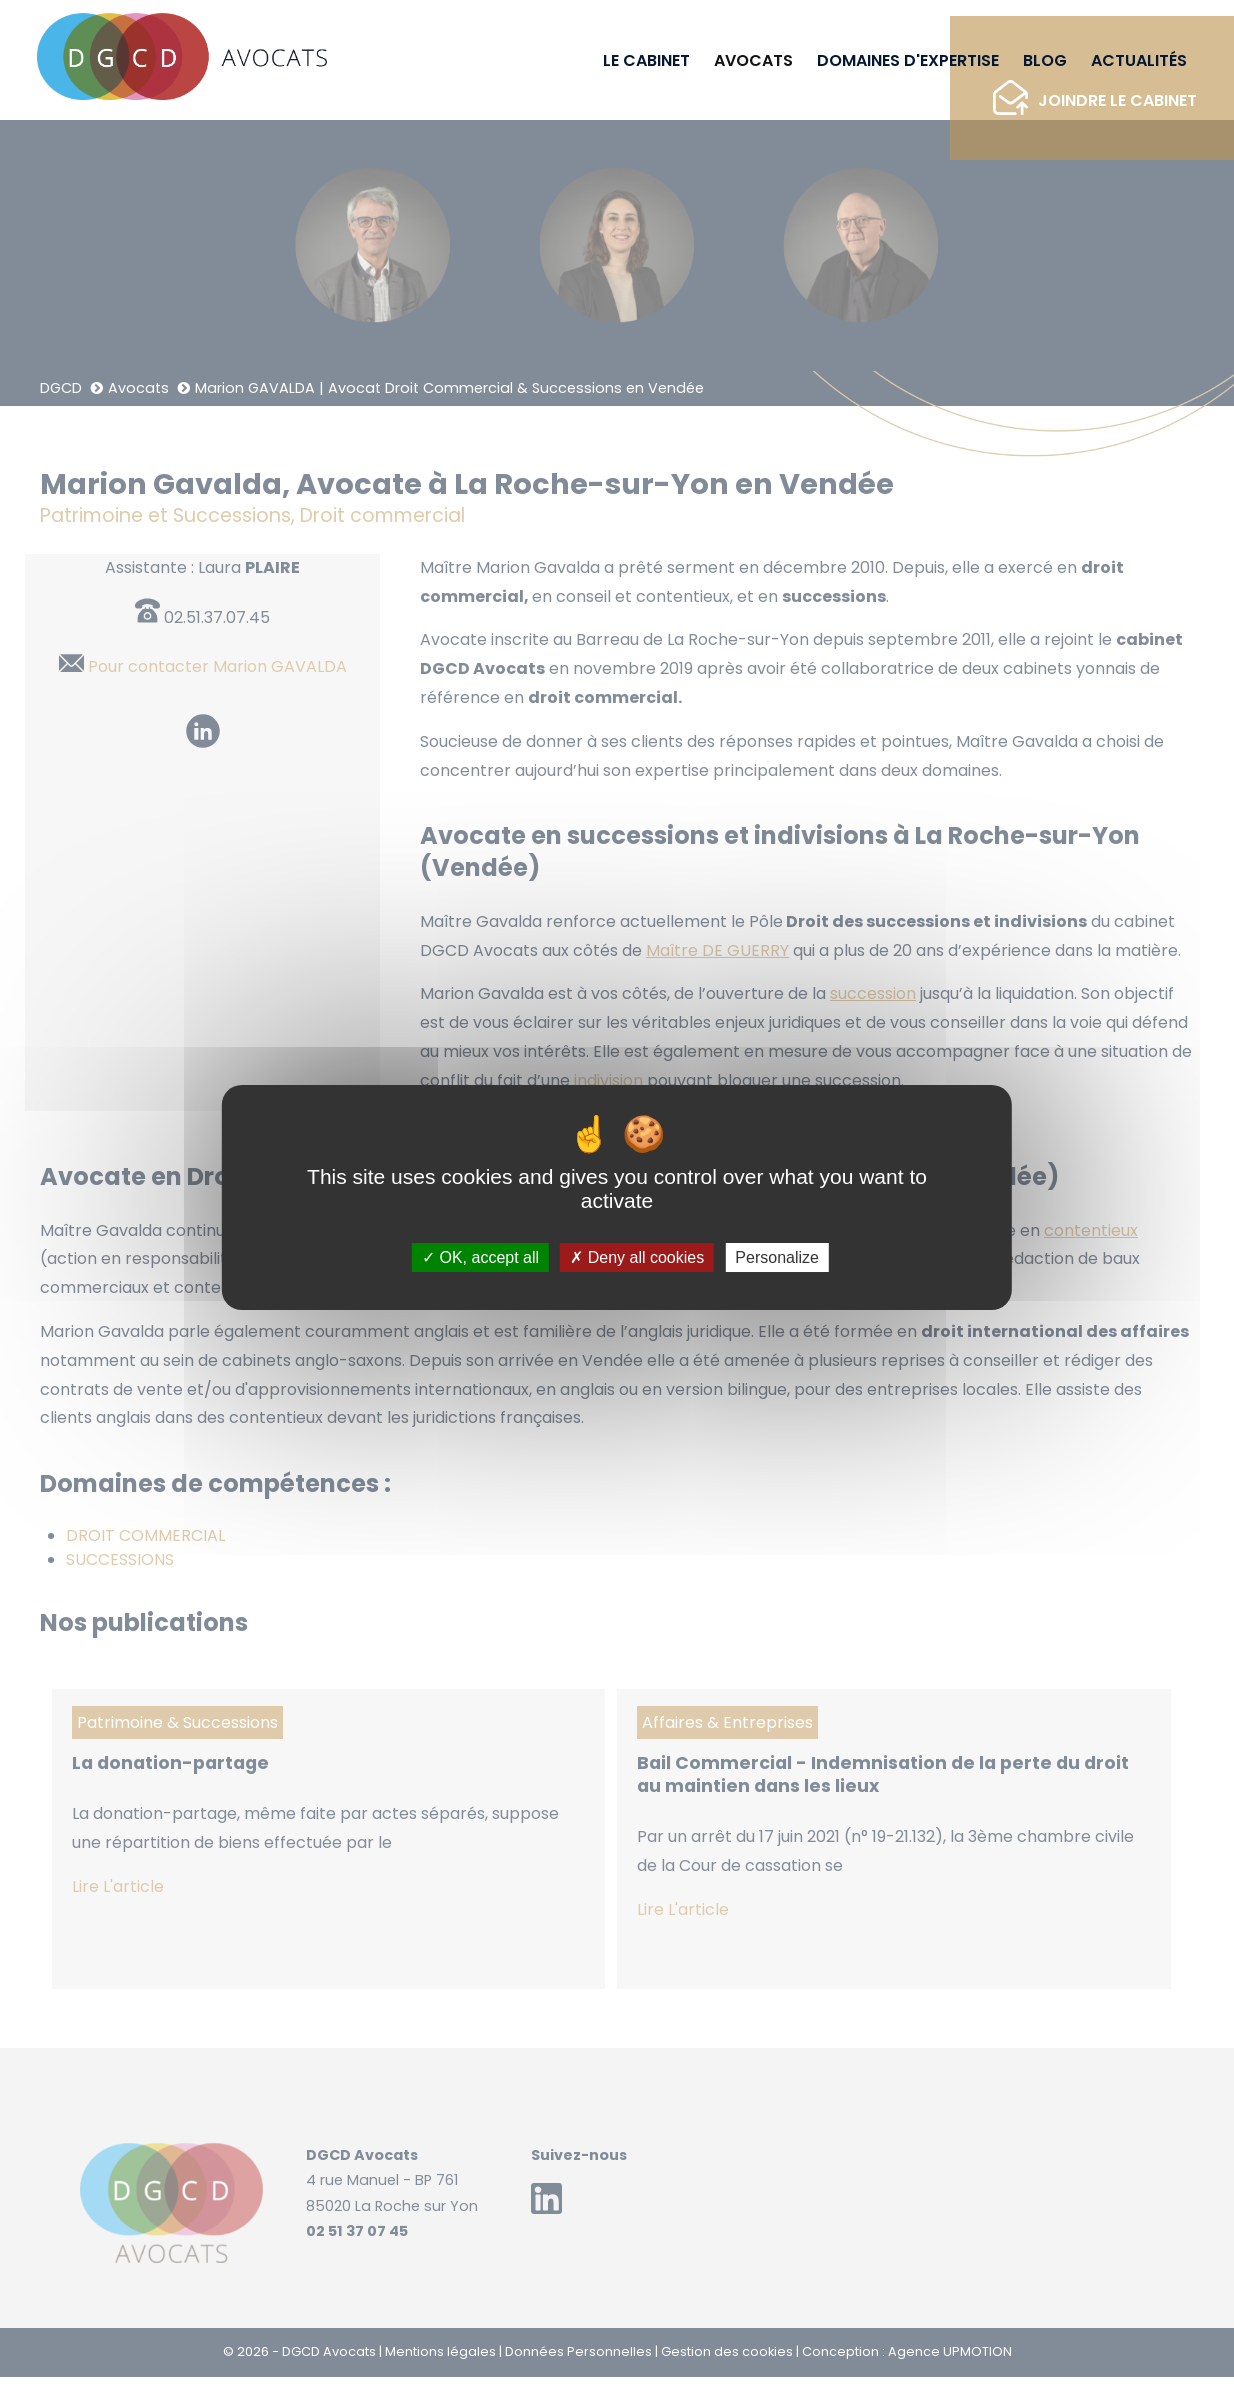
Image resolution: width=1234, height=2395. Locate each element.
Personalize (777, 1257)
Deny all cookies (637, 1257)
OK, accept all (480, 1257)
